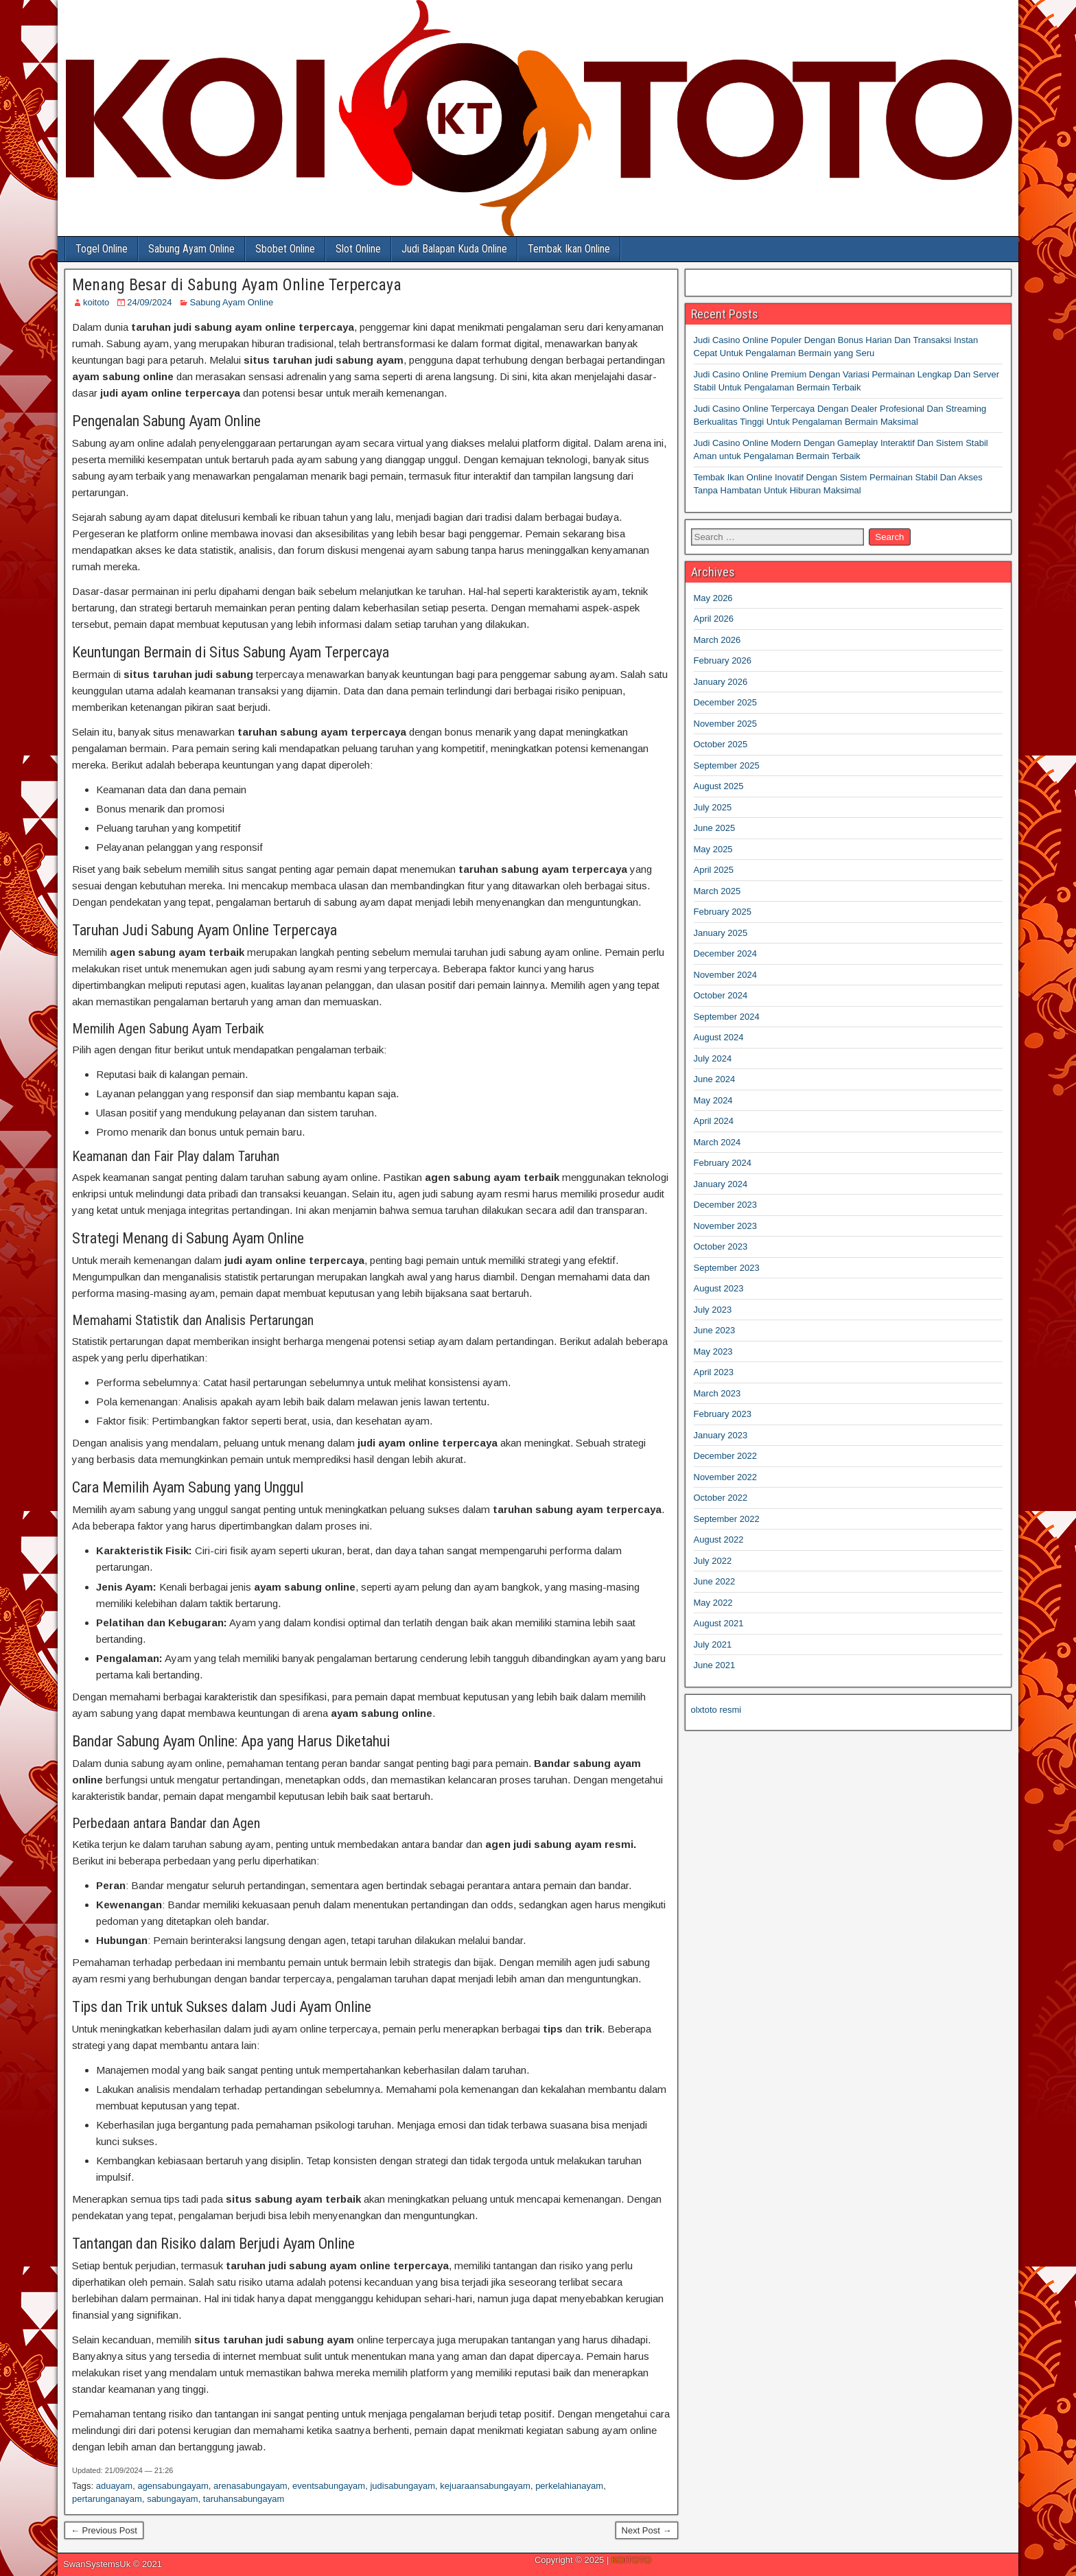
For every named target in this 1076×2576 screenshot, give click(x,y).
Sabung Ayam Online (191, 248)
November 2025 (726, 723)
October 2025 (721, 744)
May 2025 (713, 849)
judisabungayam (402, 2486)
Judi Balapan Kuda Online (454, 248)
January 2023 (721, 1435)
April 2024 (714, 1121)
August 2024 (719, 1037)
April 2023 (714, 1372)
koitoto (96, 302)
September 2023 (727, 1268)
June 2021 (715, 1665)
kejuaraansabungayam (485, 2486)
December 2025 (726, 702)
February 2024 (723, 1163)
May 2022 (713, 1602)
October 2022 (721, 1497)
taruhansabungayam (244, 2499)
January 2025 (721, 933)
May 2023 (713, 1351)
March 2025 (717, 891)
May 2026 (713, 598)
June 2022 (715, 1581)
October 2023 (721, 1246)
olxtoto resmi (716, 1710)
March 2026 (717, 640)
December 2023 (726, 1204)
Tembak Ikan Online (569, 248)
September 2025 (727, 765)
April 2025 (714, 870)
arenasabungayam (250, 2486)
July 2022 (713, 1561)
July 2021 (713, 1644)
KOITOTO (631, 2560)
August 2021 (719, 1623)
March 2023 (717, 1393)
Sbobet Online (285, 248)
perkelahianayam (569, 2486)
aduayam (114, 2486)
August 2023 (719, 1288)
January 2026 (721, 682)
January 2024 (721, 1184)
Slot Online (358, 248)
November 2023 (726, 1226)
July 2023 (713, 1309)
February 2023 (723, 1414)
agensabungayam (172, 2486)
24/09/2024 (149, 302)
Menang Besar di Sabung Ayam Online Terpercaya (236, 284)
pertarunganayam (107, 2499)
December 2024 (726, 953)
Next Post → (647, 2530)
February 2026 (723, 660)
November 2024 (726, 975)
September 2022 (727, 1519)
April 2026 (714, 618)
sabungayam (172, 2499)
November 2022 (726, 1477)
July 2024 (713, 1058)
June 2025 (715, 828)
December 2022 (726, 1456)
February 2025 (723, 911)
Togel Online (101, 248)
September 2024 (727, 1016)
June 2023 (715, 1330)
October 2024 (721, 995)
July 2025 (713, 807)
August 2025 (719, 786)
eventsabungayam (328, 2486)
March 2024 (717, 1142)
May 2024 (713, 1100)
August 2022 (719, 1539)
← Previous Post (104, 2530)
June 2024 (715, 1079)
